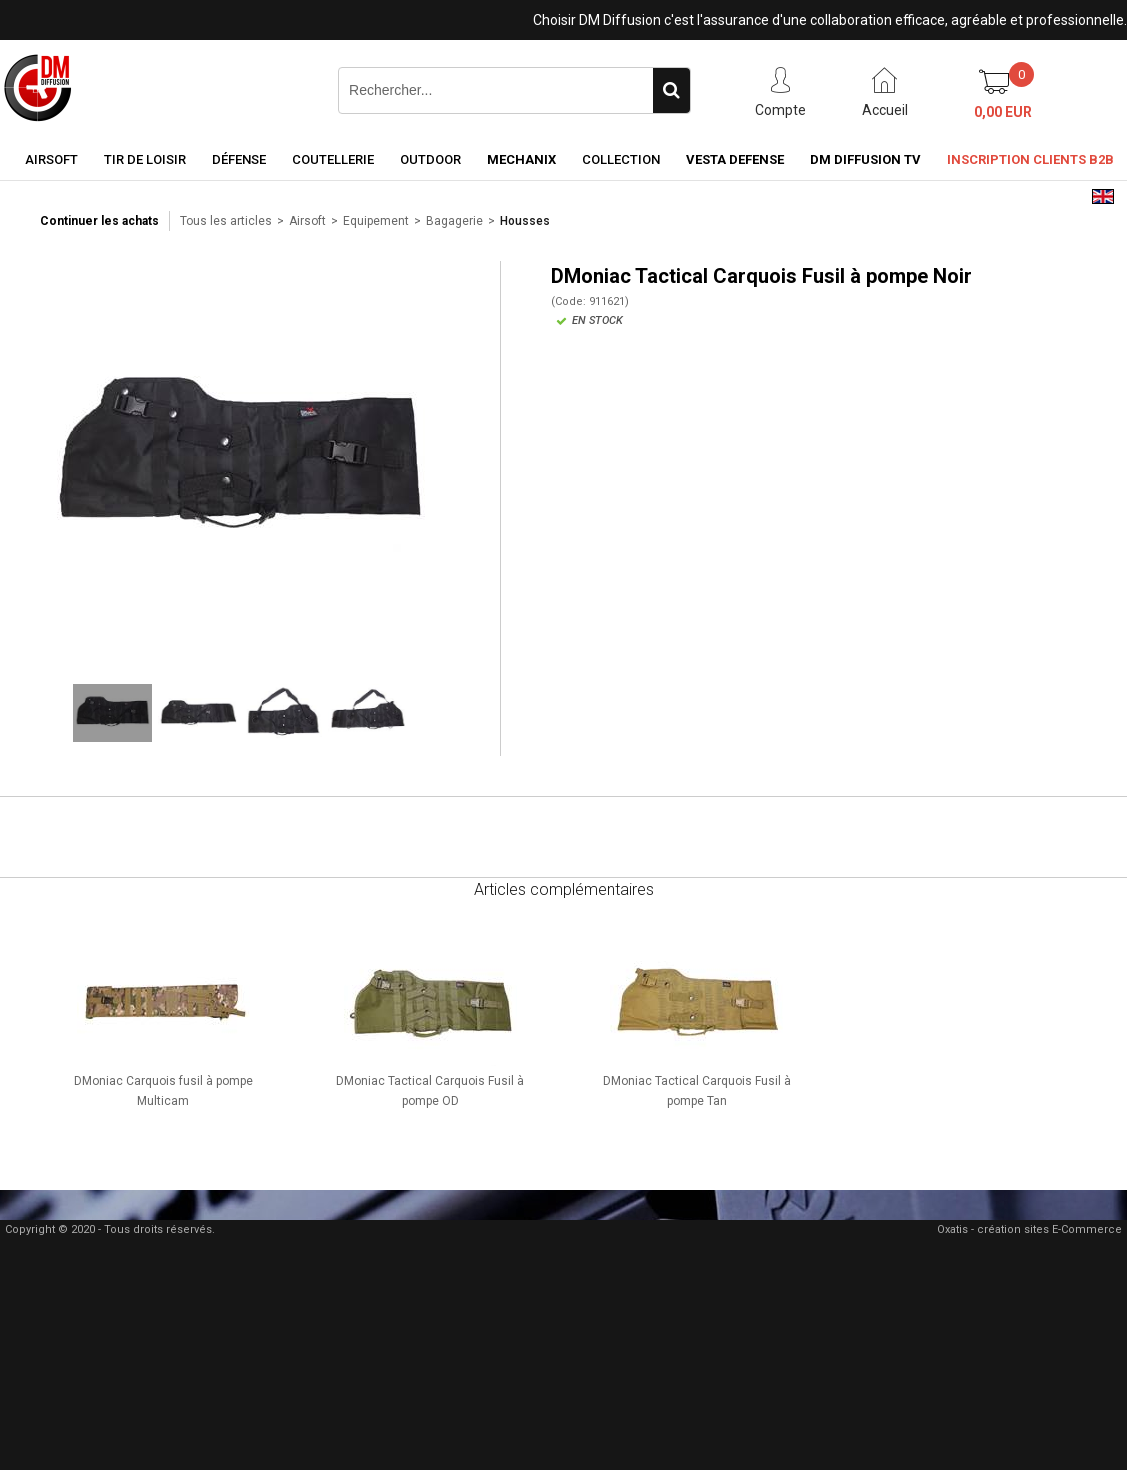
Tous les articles (226, 221)
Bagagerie (454, 221)
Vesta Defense (735, 159)
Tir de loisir (145, 159)
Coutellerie (333, 159)
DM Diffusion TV (865, 159)
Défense (239, 159)
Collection (621, 159)
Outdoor (430, 159)
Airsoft (51, 159)
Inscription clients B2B (1030, 159)
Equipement (376, 221)
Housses (525, 221)
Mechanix (521, 159)
